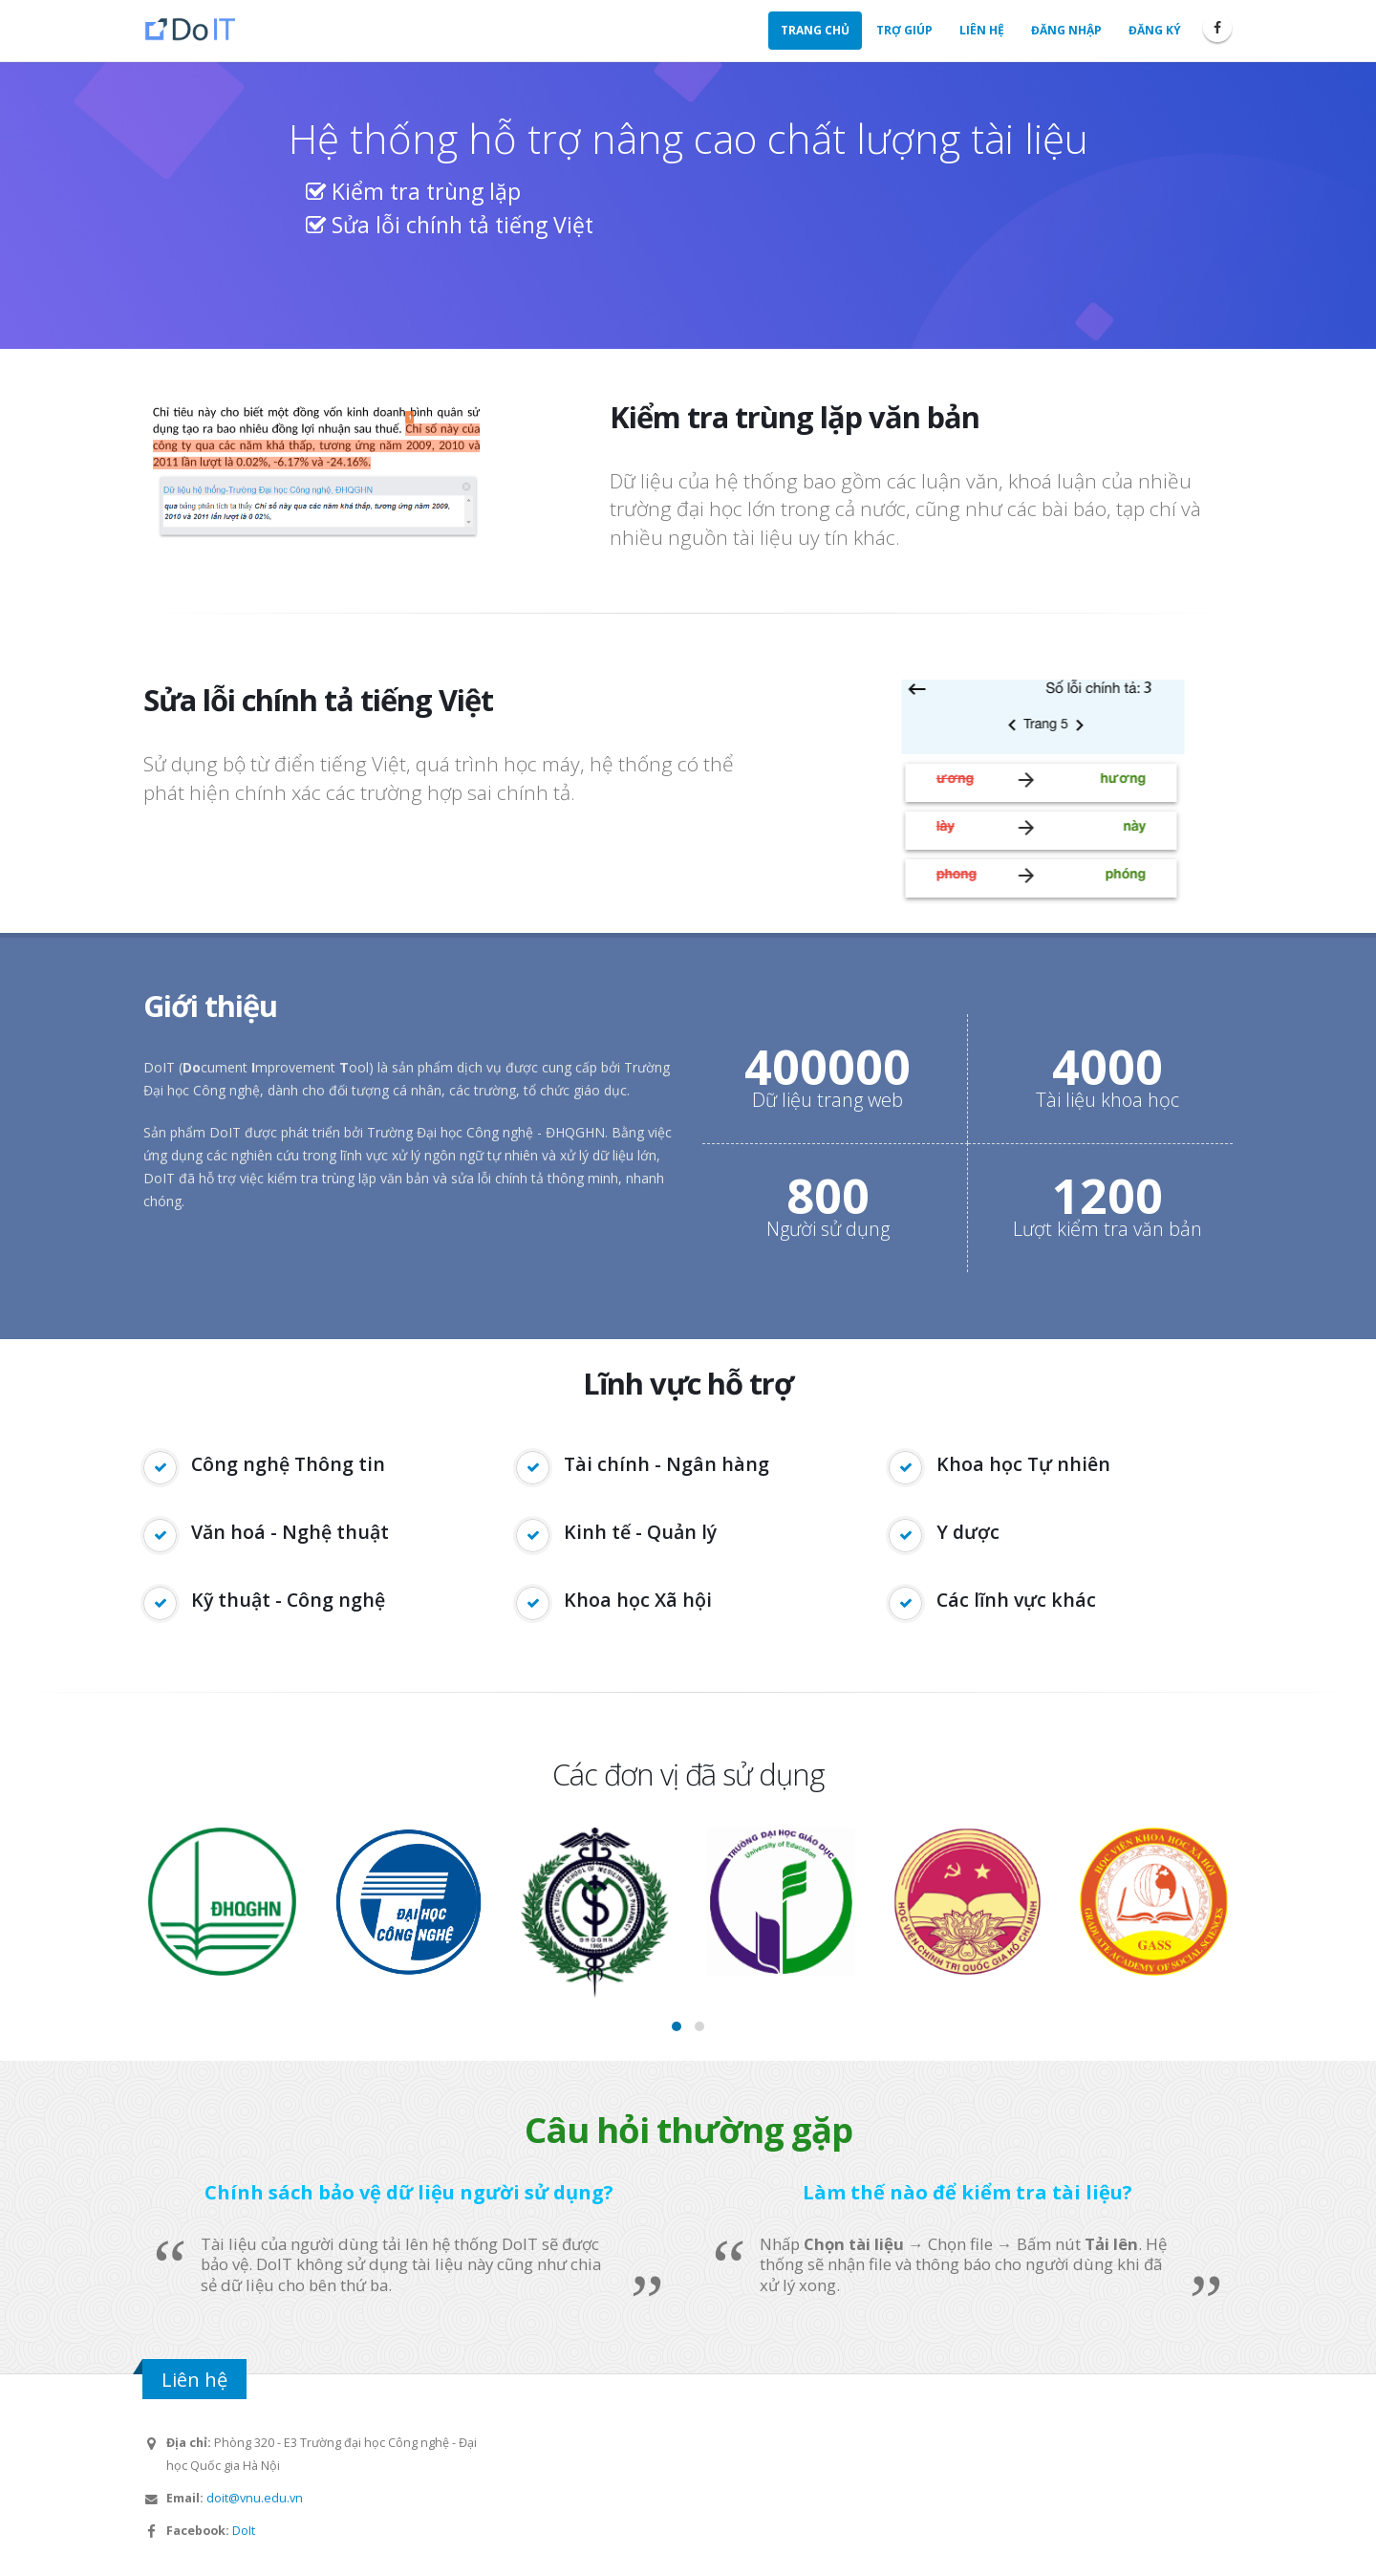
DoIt (243, 2530)
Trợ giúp (904, 30)
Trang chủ (815, 30)
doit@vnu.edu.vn (254, 2498)
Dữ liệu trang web (827, 1100)
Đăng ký (1155, 30)
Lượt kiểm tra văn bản (1107, 1229)
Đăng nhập (1066, 30)
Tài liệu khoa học (1107, 1100)
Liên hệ (981, 30)
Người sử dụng (828, 1229)
